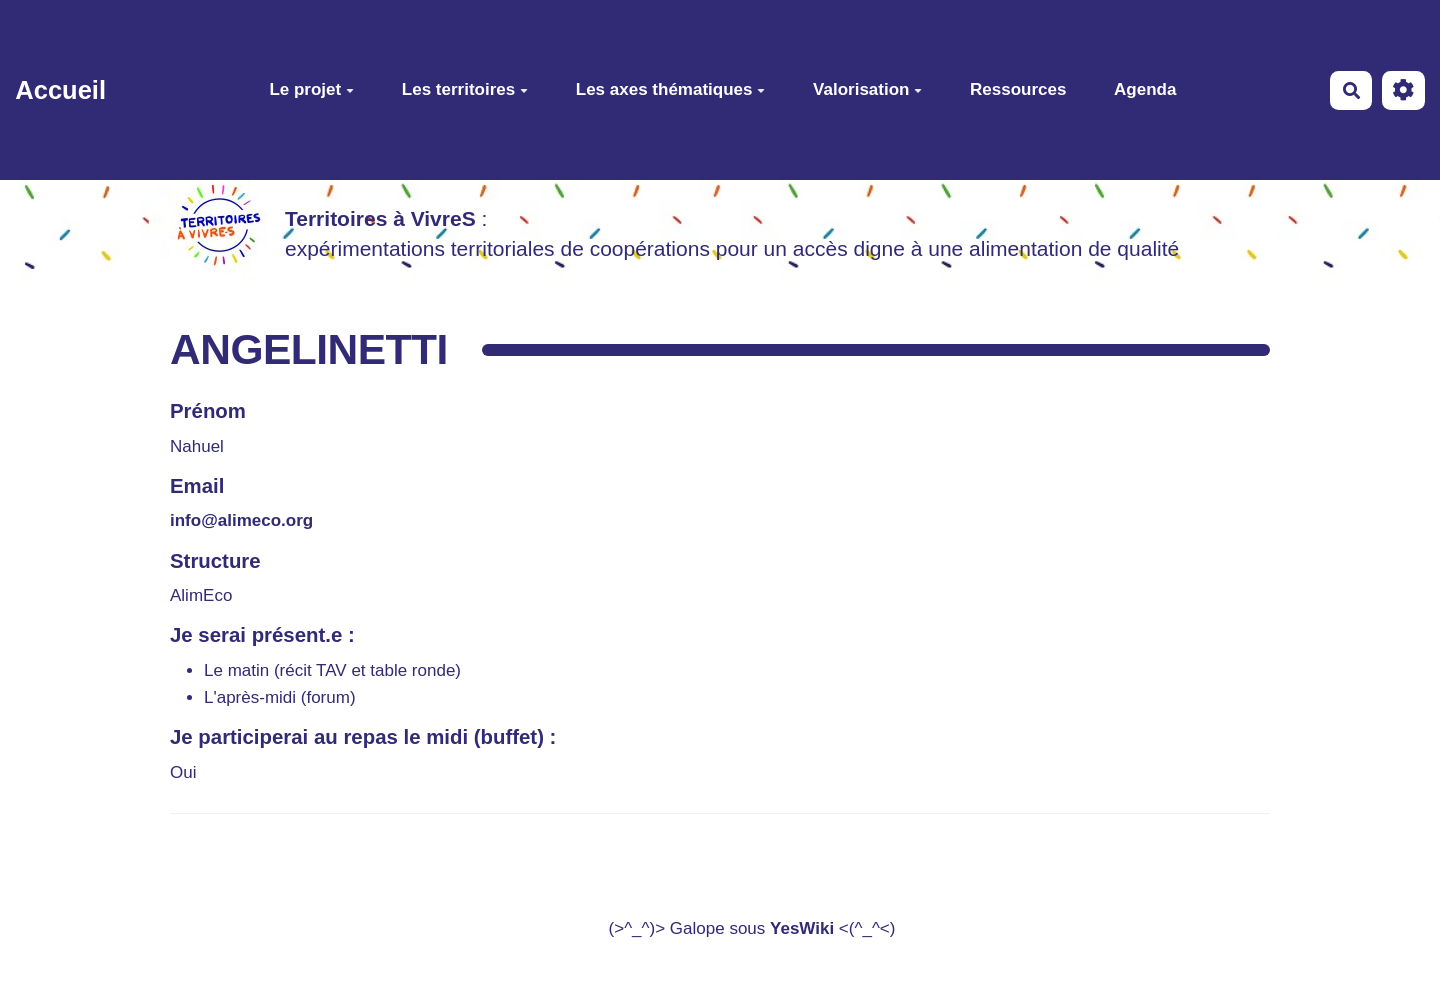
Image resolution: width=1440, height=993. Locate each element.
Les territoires (465, 89)
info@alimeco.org (241, 520)
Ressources (1018, 89)
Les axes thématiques (671, 89)
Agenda (1145, 89)
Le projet (311, 89)
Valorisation (867, 89)
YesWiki (802, 928)
